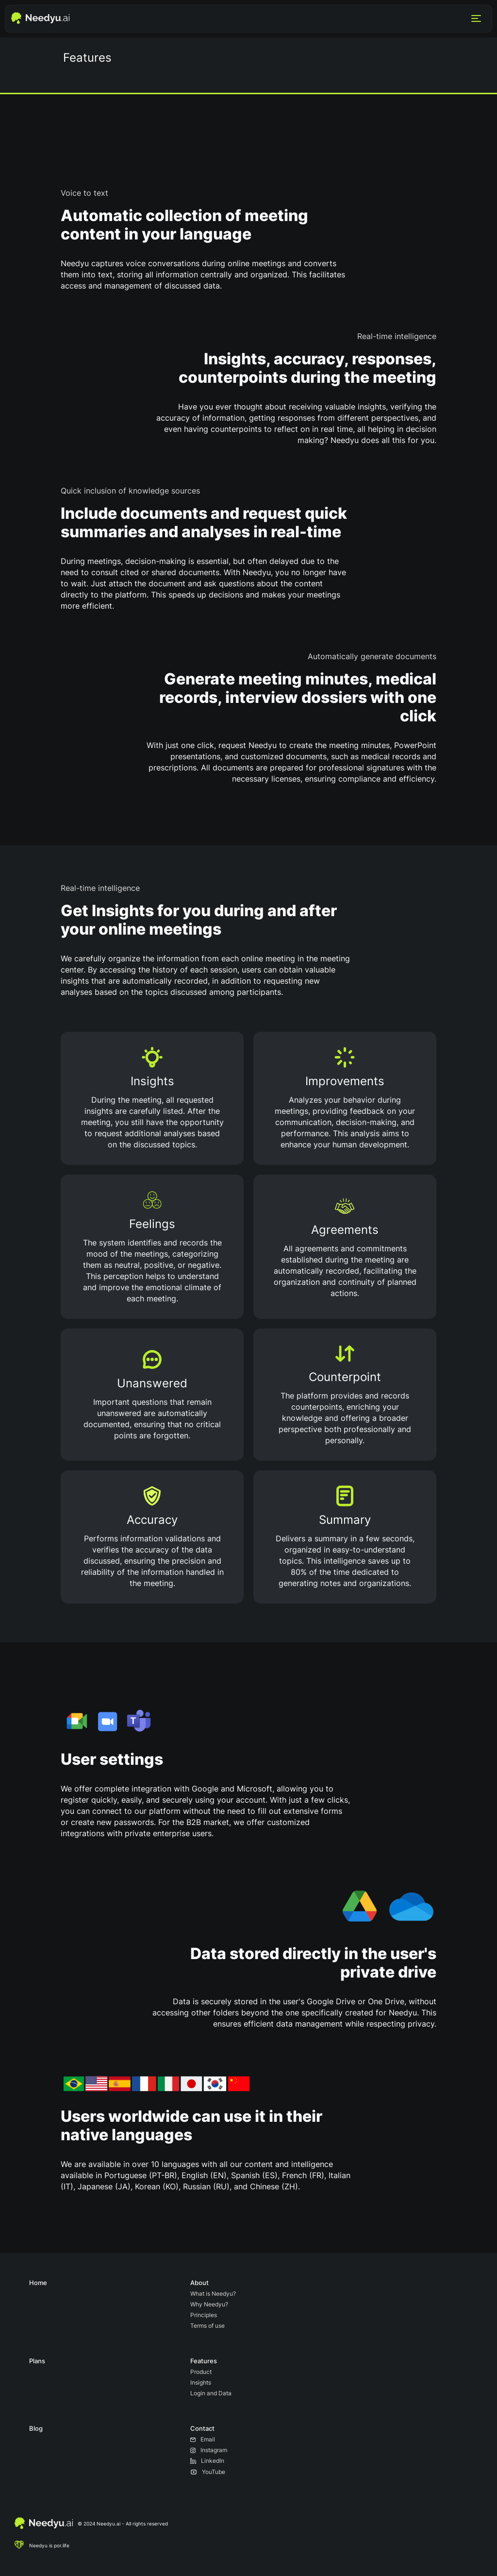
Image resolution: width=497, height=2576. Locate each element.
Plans (37, 2361)
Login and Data (211, 2393)
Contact (202, 2428)
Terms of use (207, 2325)
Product (201, 2371)
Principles (203, 2315)
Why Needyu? (209, 2304)
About (199, 2282)
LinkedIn (207, 2460)
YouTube (207, 2471)
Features (203, 2361)
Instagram (208, 2450)
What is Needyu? (213, 2293)
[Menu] (476, 19)
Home (38, 2282)
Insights (200, 2382)
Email (202, 2439)
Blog (36, 2428)
